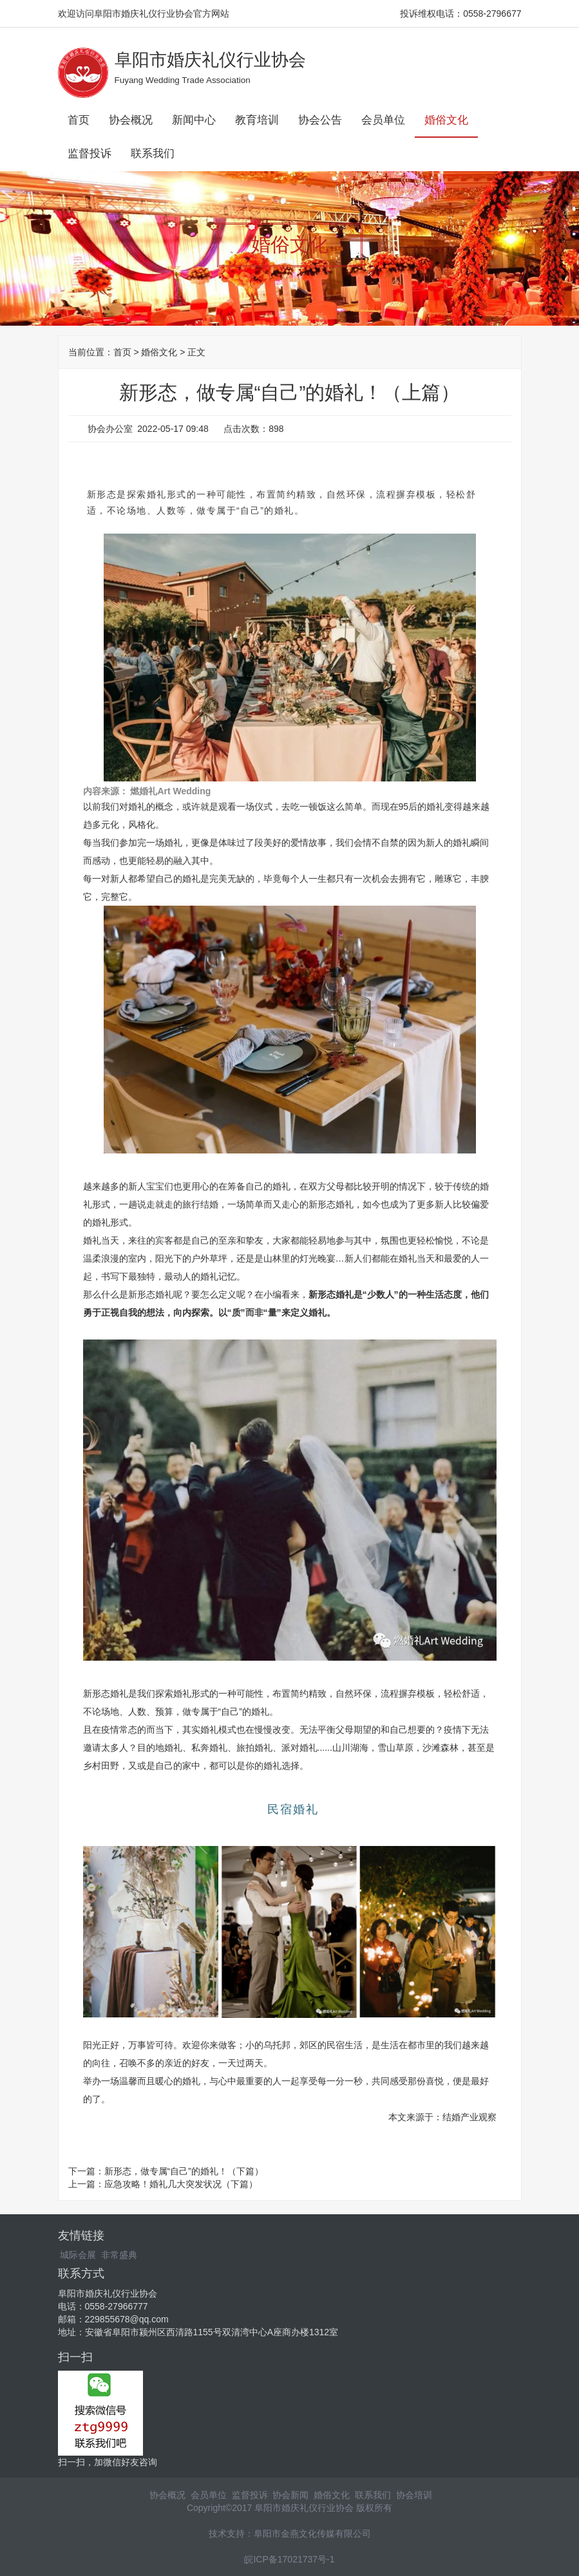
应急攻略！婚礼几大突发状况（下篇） (181, 2184)
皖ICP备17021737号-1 (289, 2559)
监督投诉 (89, 153)
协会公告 (320, 120)
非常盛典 (119, 2255)
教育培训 (257, 120)
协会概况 (131, 120)
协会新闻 (290, 2495)
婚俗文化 (446, 120)
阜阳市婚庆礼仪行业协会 (210, 60)
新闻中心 (194, 120)
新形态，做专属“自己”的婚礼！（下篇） (183, 2171)
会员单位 (383, 120)
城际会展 (78, 2255)
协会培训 (414, 2495)
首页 (79, 120)
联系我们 (153, 153)
